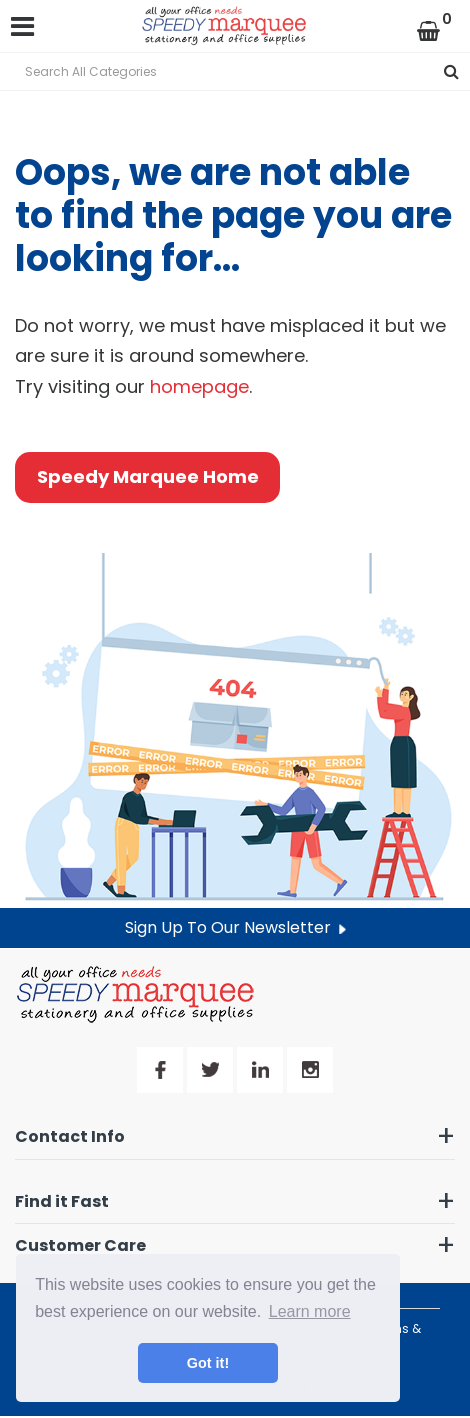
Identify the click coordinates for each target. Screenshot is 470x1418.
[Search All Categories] (235, 71)
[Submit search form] (451, 71)
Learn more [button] (310, 1311)
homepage (199, 386)
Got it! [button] (208, 1363)
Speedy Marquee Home (148, 476)
